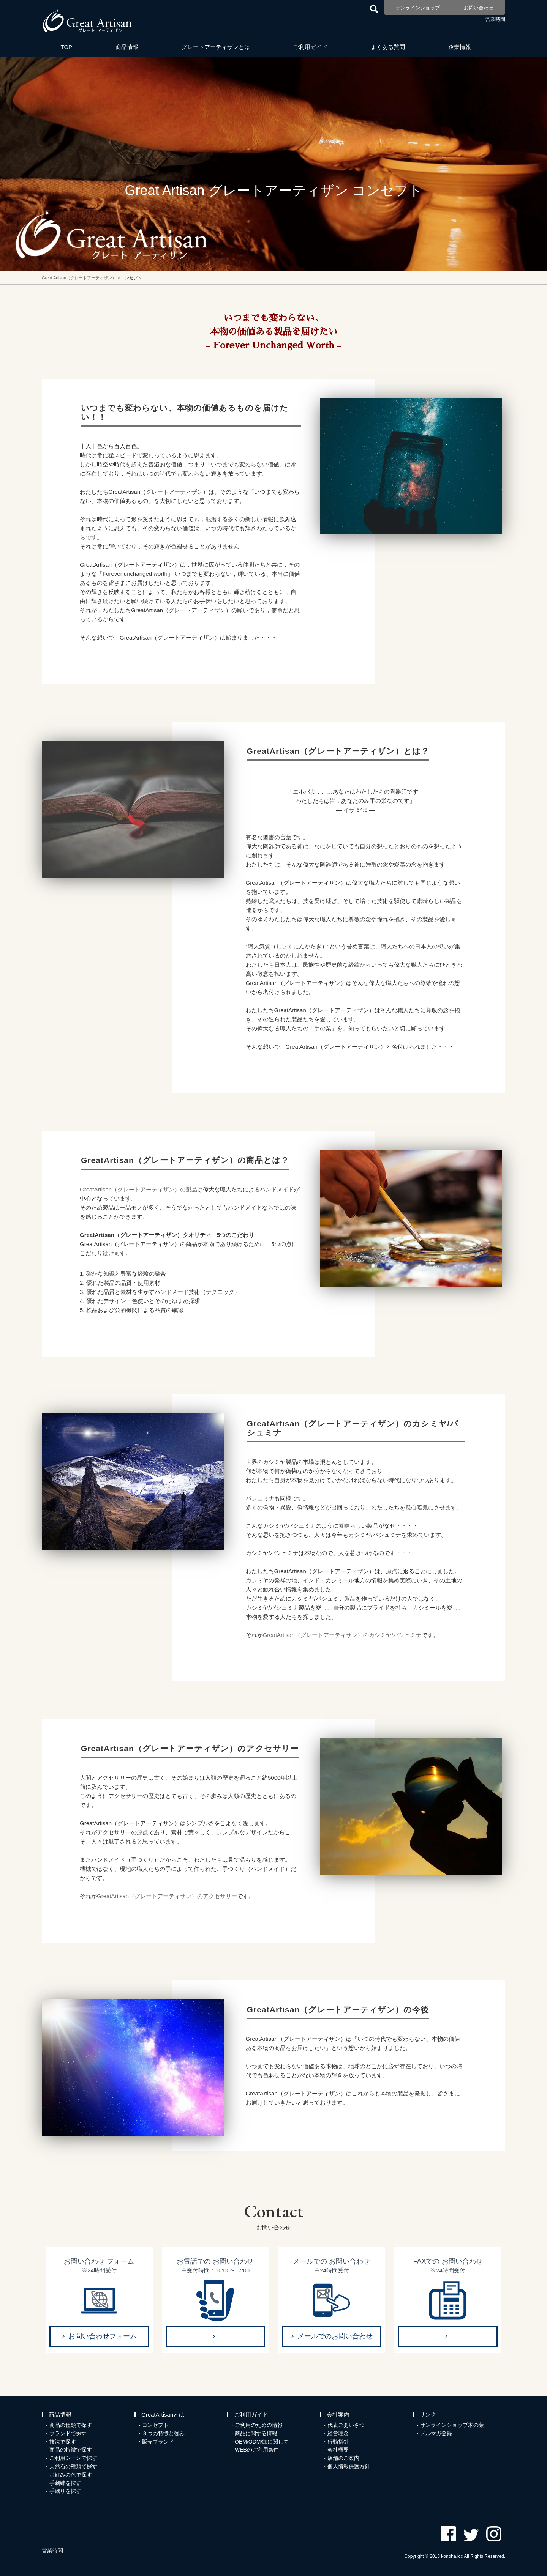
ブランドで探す (68, 2433)
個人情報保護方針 (348, 2466)
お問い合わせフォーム (102, 2336)
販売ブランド (158, 2442)
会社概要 (338, 2450)
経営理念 (338, 2433)
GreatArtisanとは (163, 2414)
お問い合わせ (478, 8)
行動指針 (338, 2442)
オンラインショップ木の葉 (452, 2425)
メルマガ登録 (436, 2433)
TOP (67, 47)
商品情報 (126, 47)
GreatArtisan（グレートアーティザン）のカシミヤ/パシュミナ (342, 1635)
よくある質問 (388, 47)
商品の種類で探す (70, 2425)
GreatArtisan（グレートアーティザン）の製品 (138, 1189)
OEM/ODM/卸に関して (262, 2442)
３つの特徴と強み (163, 2433)
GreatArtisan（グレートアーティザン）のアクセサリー (167, 1896)
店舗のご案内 (343, 2458)
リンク (427, 2414)
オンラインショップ (417, 8)
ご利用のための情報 (259, 2425)
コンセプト (155, 2425)
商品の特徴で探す (70, 2450)
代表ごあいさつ (346, 2425)
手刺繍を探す (65, 2483)
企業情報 (459, 47)
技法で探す (62, 2442)
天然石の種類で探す (73, 2466)
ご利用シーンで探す (73, 2458)
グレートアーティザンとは (216, 47)
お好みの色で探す (70, 2475)
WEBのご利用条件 (257, 2450)
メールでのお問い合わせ (335, 2336)
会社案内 (338, 2414)
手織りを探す (65, 2491)
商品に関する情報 (256, 2433)
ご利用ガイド (310, 47)
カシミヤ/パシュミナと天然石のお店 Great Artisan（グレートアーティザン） (87, 20)
